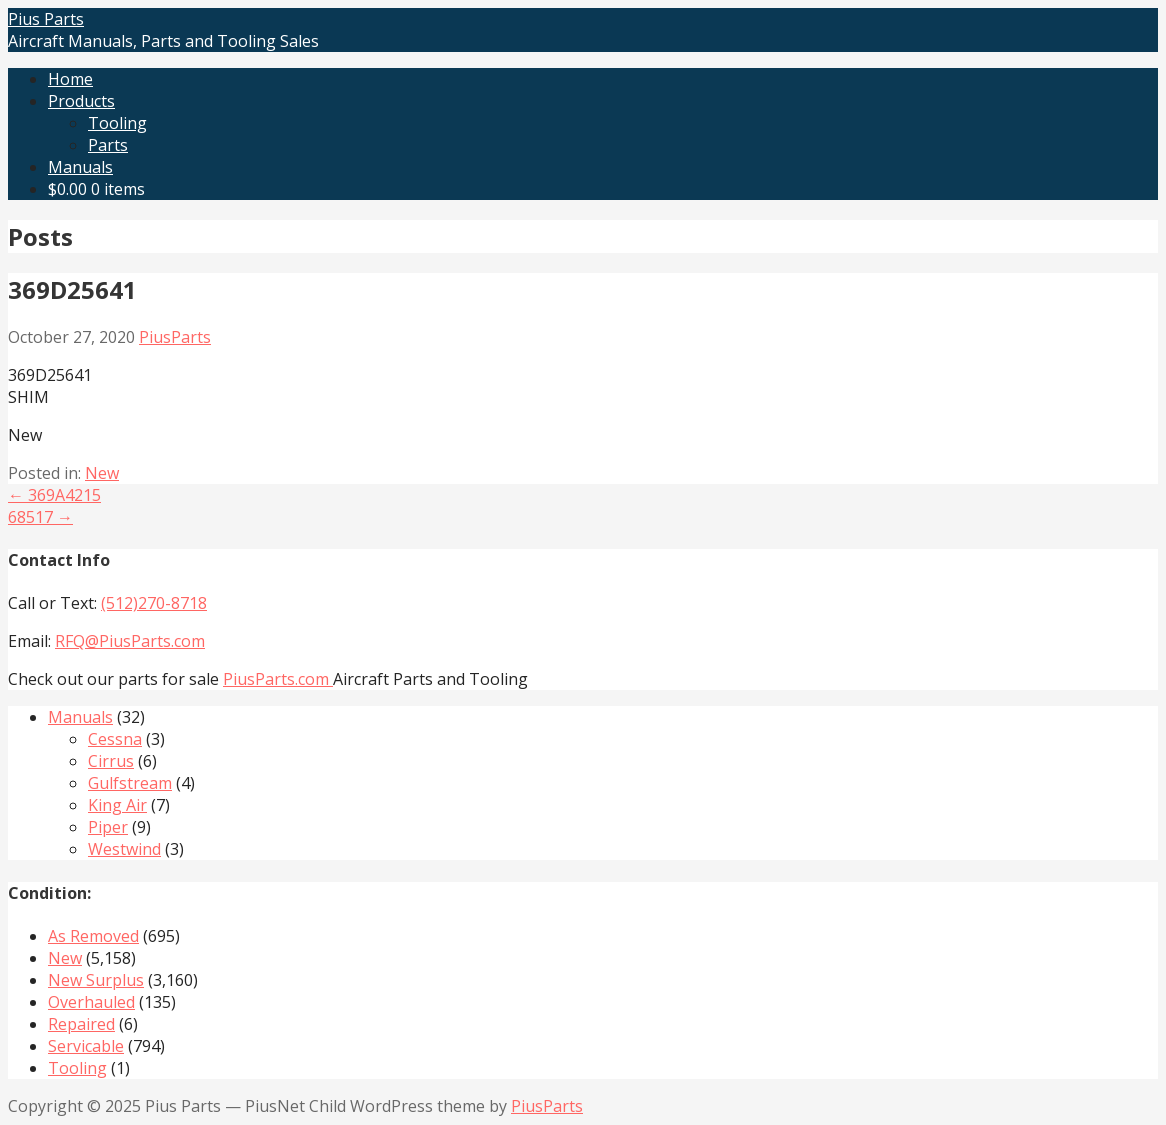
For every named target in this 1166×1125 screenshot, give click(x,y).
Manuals (80, 167)
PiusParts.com (278, 679)
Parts (108, 145)
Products (81, 101)
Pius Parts (46, 19)
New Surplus (96, 980)
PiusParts (175, 337)
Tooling (117, 123)
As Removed (93, 936)
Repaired (81, 1024)
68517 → (40, 517)
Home (70, 79)
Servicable (86, 1046)
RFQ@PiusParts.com (130, 641)
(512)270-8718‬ (154, 603)
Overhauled (91, 1002)
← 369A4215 (54, 495)
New (102, 473)
